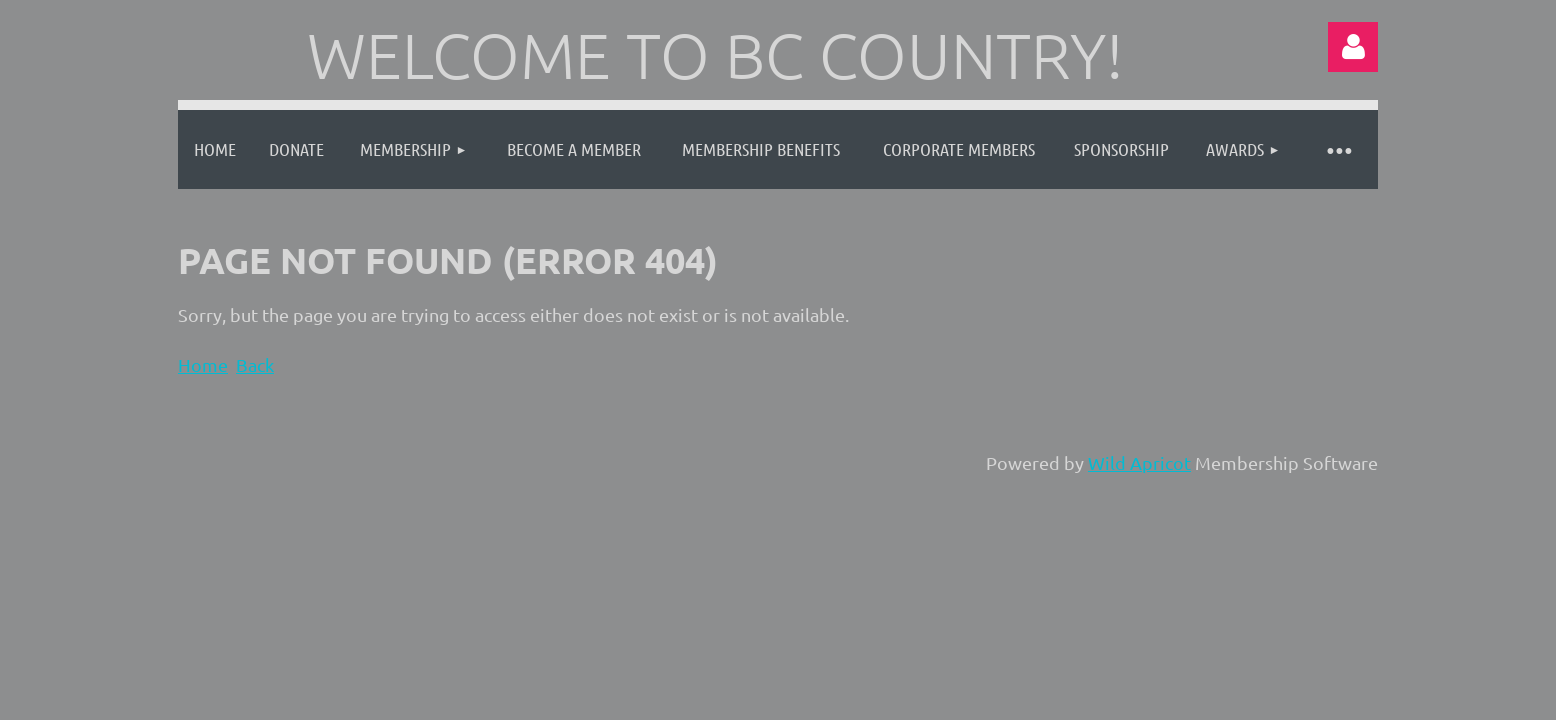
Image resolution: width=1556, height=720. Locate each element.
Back (255, 364)
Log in (1353, 47)
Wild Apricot (1139, 462)
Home (203, 364)
